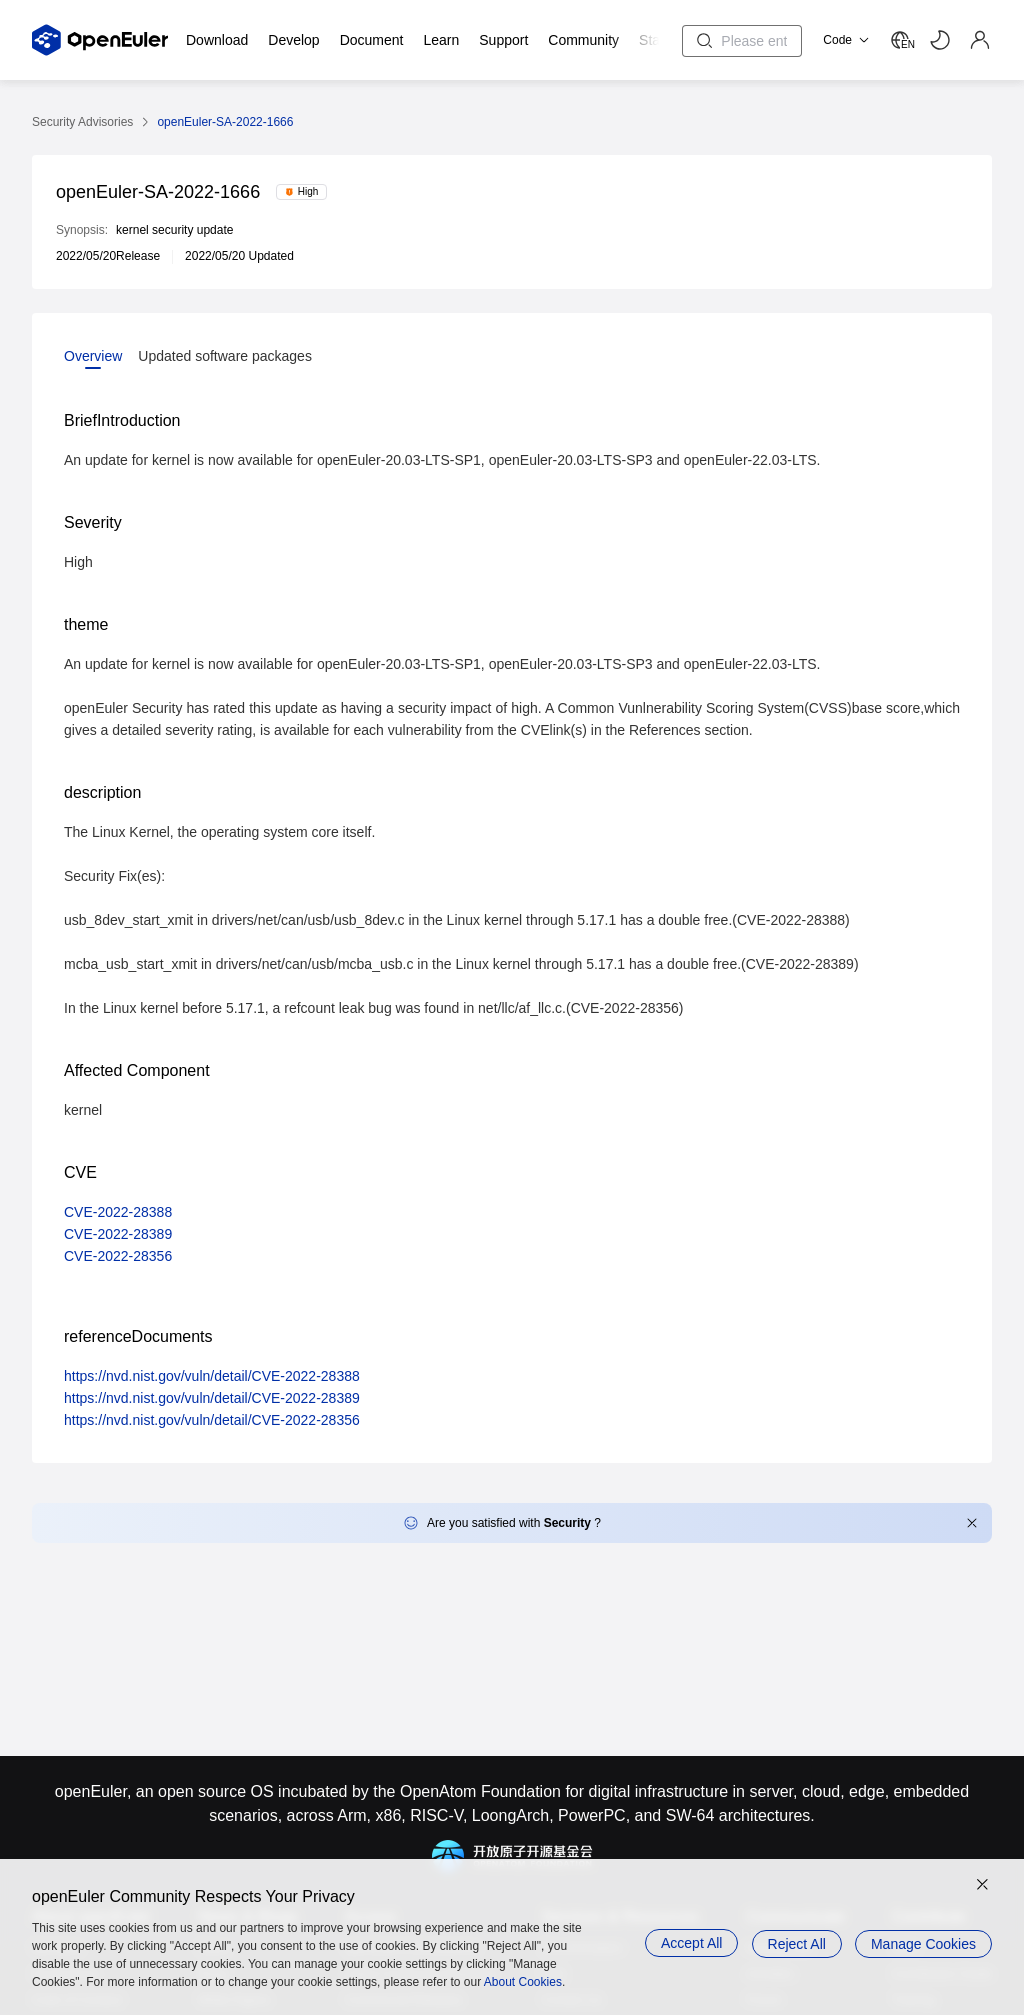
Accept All (685, 1943)
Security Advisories (82, 122)
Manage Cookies (923, 1943)
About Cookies (523, 1982)
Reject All (794, 1943)
